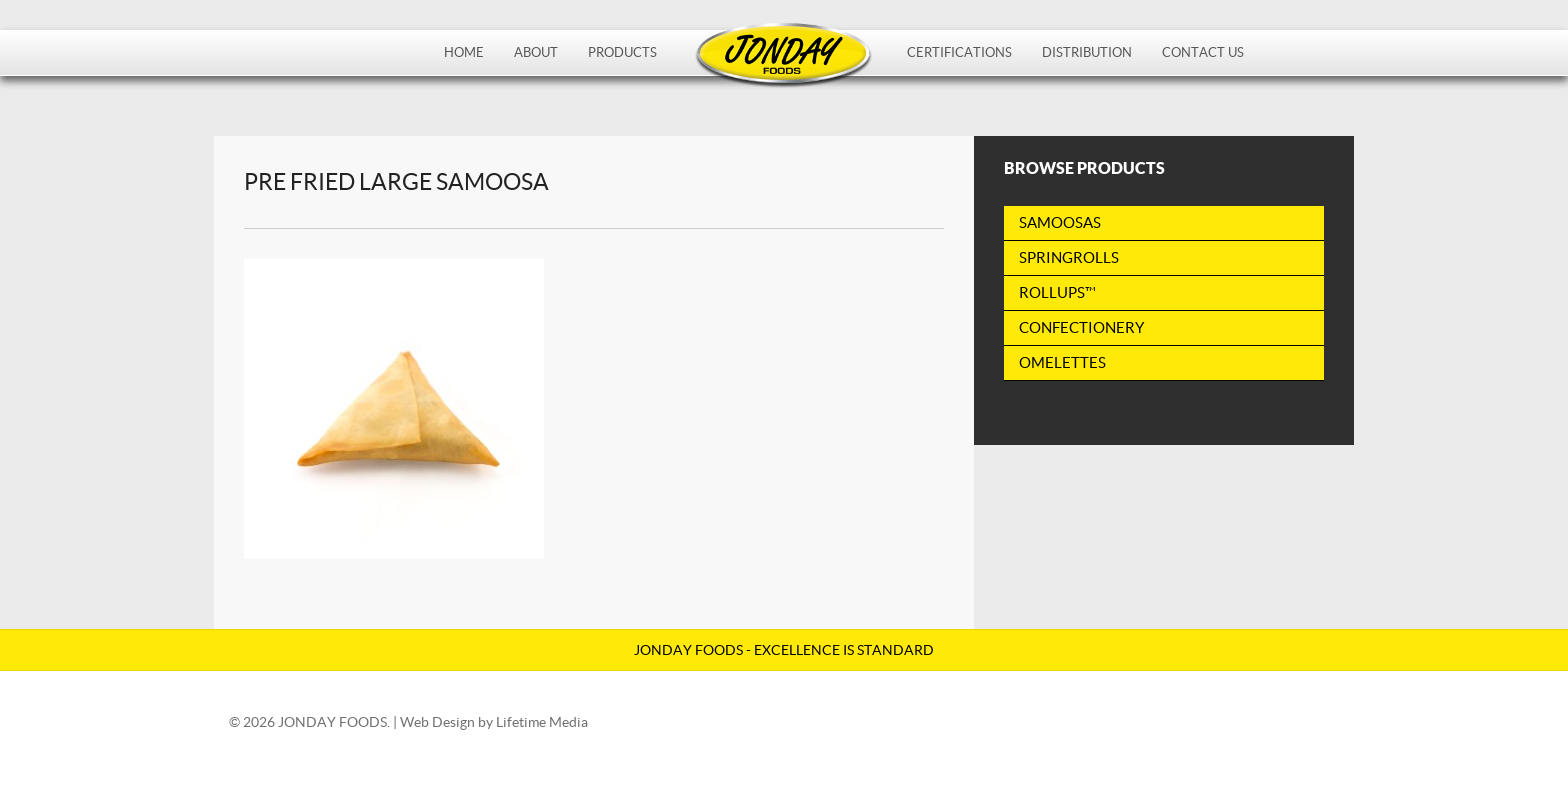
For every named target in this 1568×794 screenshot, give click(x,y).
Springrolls (1069, 257)
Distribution (1087, 52)
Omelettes (1062, 362)
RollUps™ (1057, 292)
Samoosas (1060, 222)
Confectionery (1081, 327)
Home (464, 52)
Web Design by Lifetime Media (494, 722)
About (536, 52)
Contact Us (1203, 52)
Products (622, 52)
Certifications (959, 52)
